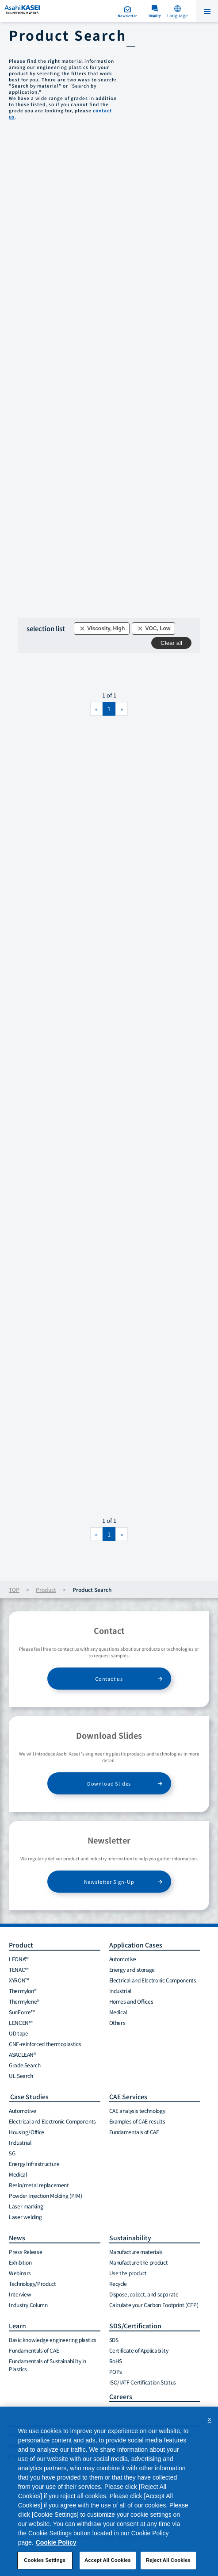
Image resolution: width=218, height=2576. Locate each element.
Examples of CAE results (137, 2121)
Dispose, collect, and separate (144, 2294)
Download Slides (109, 1783)
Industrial (120, 1990)
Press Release (25, 2251)
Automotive (122, 1959)
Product (46, 1589)
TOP (14, 1589)
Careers (120, 2396)
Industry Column (28, 2304)
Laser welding (25, 2216)
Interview (20, 2294)
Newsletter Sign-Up (109, 1881)
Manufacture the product (138, 2262)
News (17, 2237)
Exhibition (20, 2262)
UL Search (21, 2075)
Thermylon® (22, 1990)
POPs (115, 2371)
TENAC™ (19, 1969)
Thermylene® (24, 2001)
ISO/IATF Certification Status (142, 2382)
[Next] (121, 709)
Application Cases (135, 1944)
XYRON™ (19, 1980)
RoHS (115, 2361)
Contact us (109, 1678)
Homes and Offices (131, 2001)
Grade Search (25, 2065)
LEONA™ (19, 1959)
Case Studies (29, 2096)
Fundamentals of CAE (134, 2131)
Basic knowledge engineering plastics (52, 2339)
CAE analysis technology (137, 2110)
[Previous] (96, 709)
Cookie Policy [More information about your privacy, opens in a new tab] (56, 2542)
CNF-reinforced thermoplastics (45, 2043)
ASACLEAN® (22, 2054)
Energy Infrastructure (34, 2163)
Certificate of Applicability (138, 2350)
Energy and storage (132, 1969)
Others (117, 2022)
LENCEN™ (20, 2022)
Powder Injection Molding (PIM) (45, 2195)
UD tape (18, 2033)
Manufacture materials (136, 2251)
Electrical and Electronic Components (152, 1980)
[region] (109, 2491)
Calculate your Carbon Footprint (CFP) (154, 2304)
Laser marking (26, 2206)
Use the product (128, 2273)
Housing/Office (26, 2131)
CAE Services (128, 2096)
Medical (118, 2012)
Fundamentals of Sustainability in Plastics (47, 2365)
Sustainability (130, 2237)
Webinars (20, 2273)
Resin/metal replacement (39, 2185)
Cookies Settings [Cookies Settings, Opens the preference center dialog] (44, 2560)
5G (12, 2153)
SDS (114, 2339)
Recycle (118, 2283)
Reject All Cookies (168, 2560)
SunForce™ (22, 2012)
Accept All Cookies (107, 2560)
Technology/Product (32, 2283)
